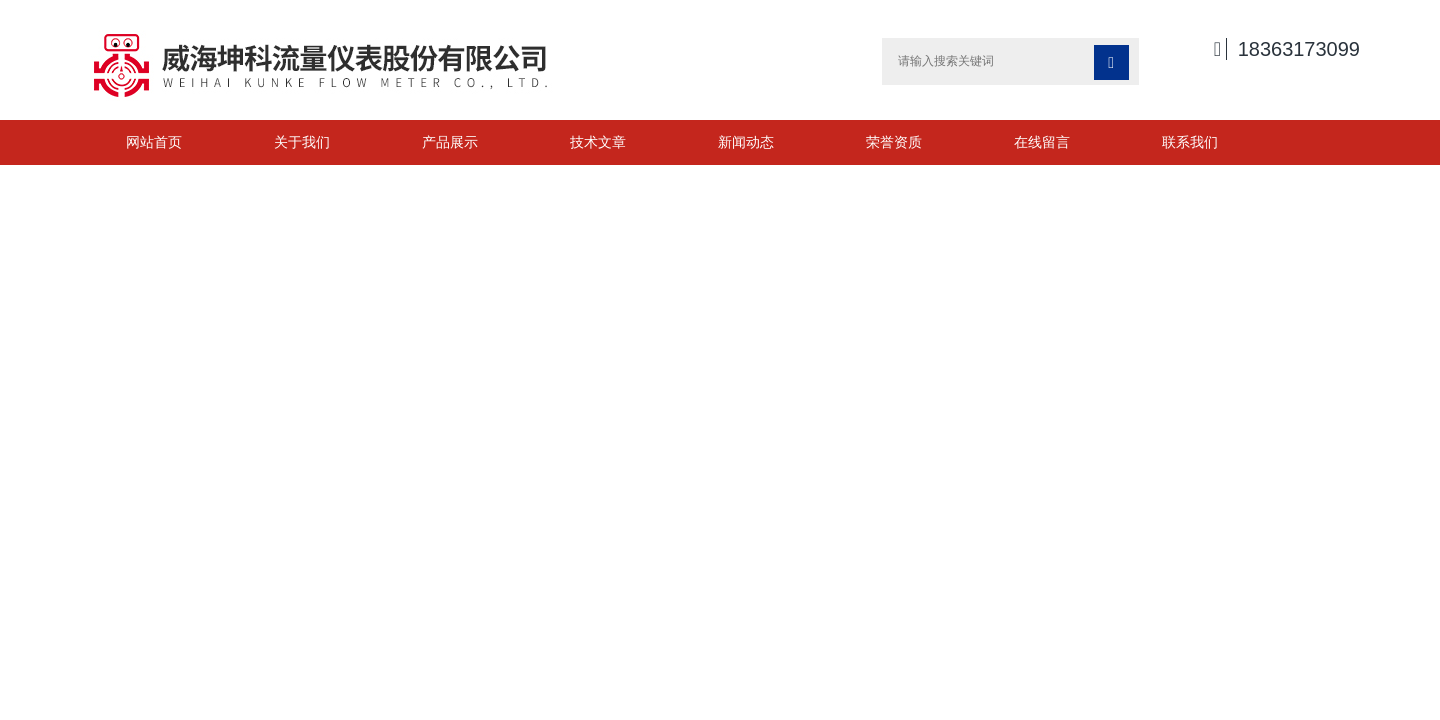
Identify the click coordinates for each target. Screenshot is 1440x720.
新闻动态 (746, 142)
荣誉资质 (894, 142)
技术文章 (598, 142)
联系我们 (1190, 142)
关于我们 (302, 142)
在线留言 (1042, 142)
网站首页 (154, 142)
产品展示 (450, 142)
